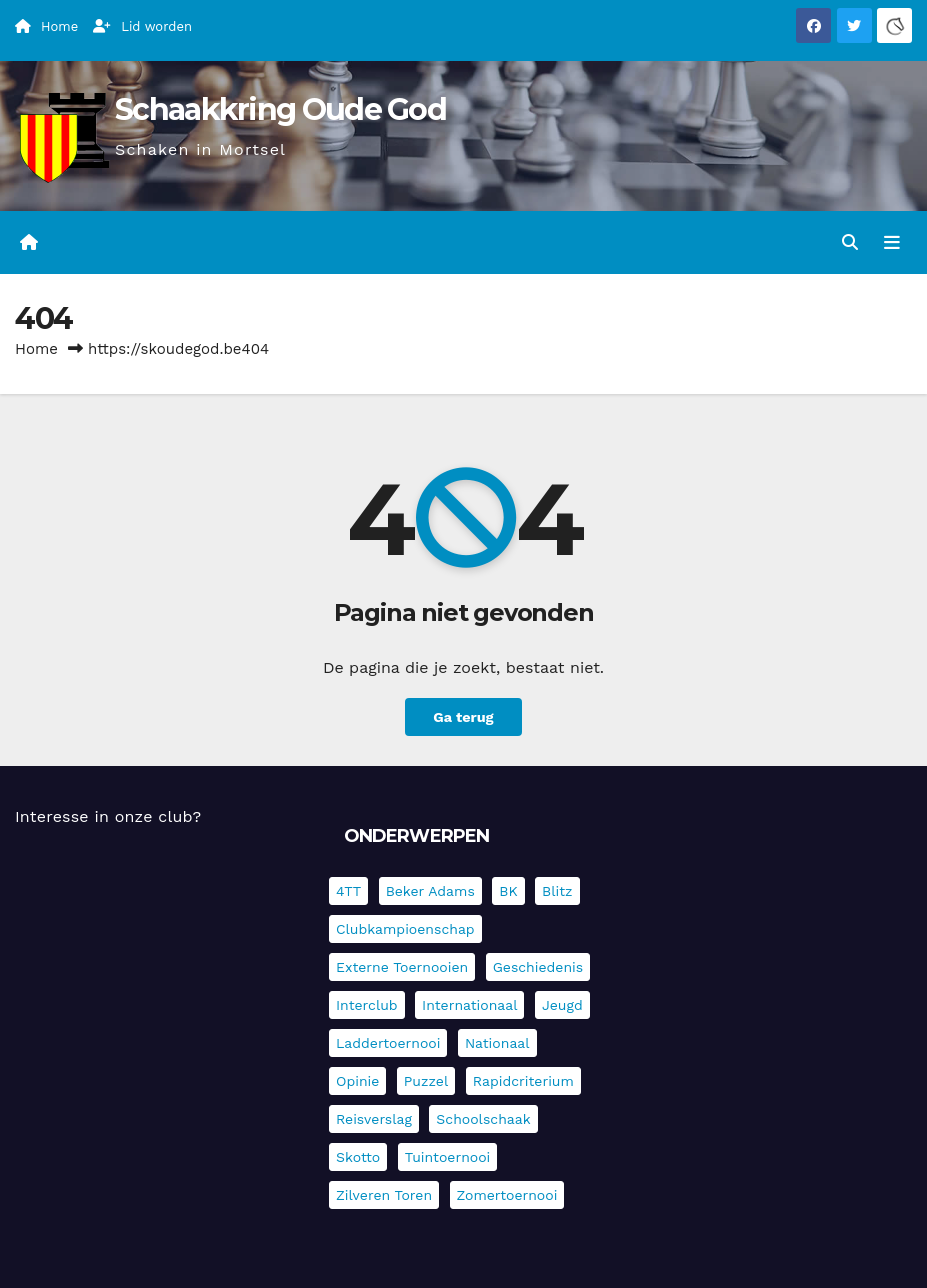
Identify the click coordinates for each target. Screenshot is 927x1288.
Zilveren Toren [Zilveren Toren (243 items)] (384, 1195)
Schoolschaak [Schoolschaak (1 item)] (483, 1119)
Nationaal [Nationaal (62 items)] (497, 1043)
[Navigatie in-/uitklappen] (892, 242)
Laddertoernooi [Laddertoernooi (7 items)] (388, 1043)
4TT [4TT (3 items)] (348, 891)
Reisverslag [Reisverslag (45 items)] (374, 1119)
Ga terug (463, 717)
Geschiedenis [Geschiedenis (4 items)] (538, 967)
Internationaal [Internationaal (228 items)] (469, 1005)
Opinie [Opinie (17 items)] (357, 1081)
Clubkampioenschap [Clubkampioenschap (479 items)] (405, 929)
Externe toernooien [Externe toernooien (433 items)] (402, 967)
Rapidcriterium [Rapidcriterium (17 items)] (523, 1081)
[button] (850, 242)
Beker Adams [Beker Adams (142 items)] (430, 891)
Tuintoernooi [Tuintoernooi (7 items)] (448, 1157)
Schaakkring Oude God (280, 109)
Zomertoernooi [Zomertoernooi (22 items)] (507, 1195)
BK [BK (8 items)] (508, 891)
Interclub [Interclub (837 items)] (367, 1005)
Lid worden (142, 26)
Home (36, 349)
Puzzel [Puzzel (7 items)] (426, 1081)
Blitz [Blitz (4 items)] (557, 891)
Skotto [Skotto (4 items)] (358, 1157)
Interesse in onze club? (108, 816)
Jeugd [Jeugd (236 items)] (562, 1005)
